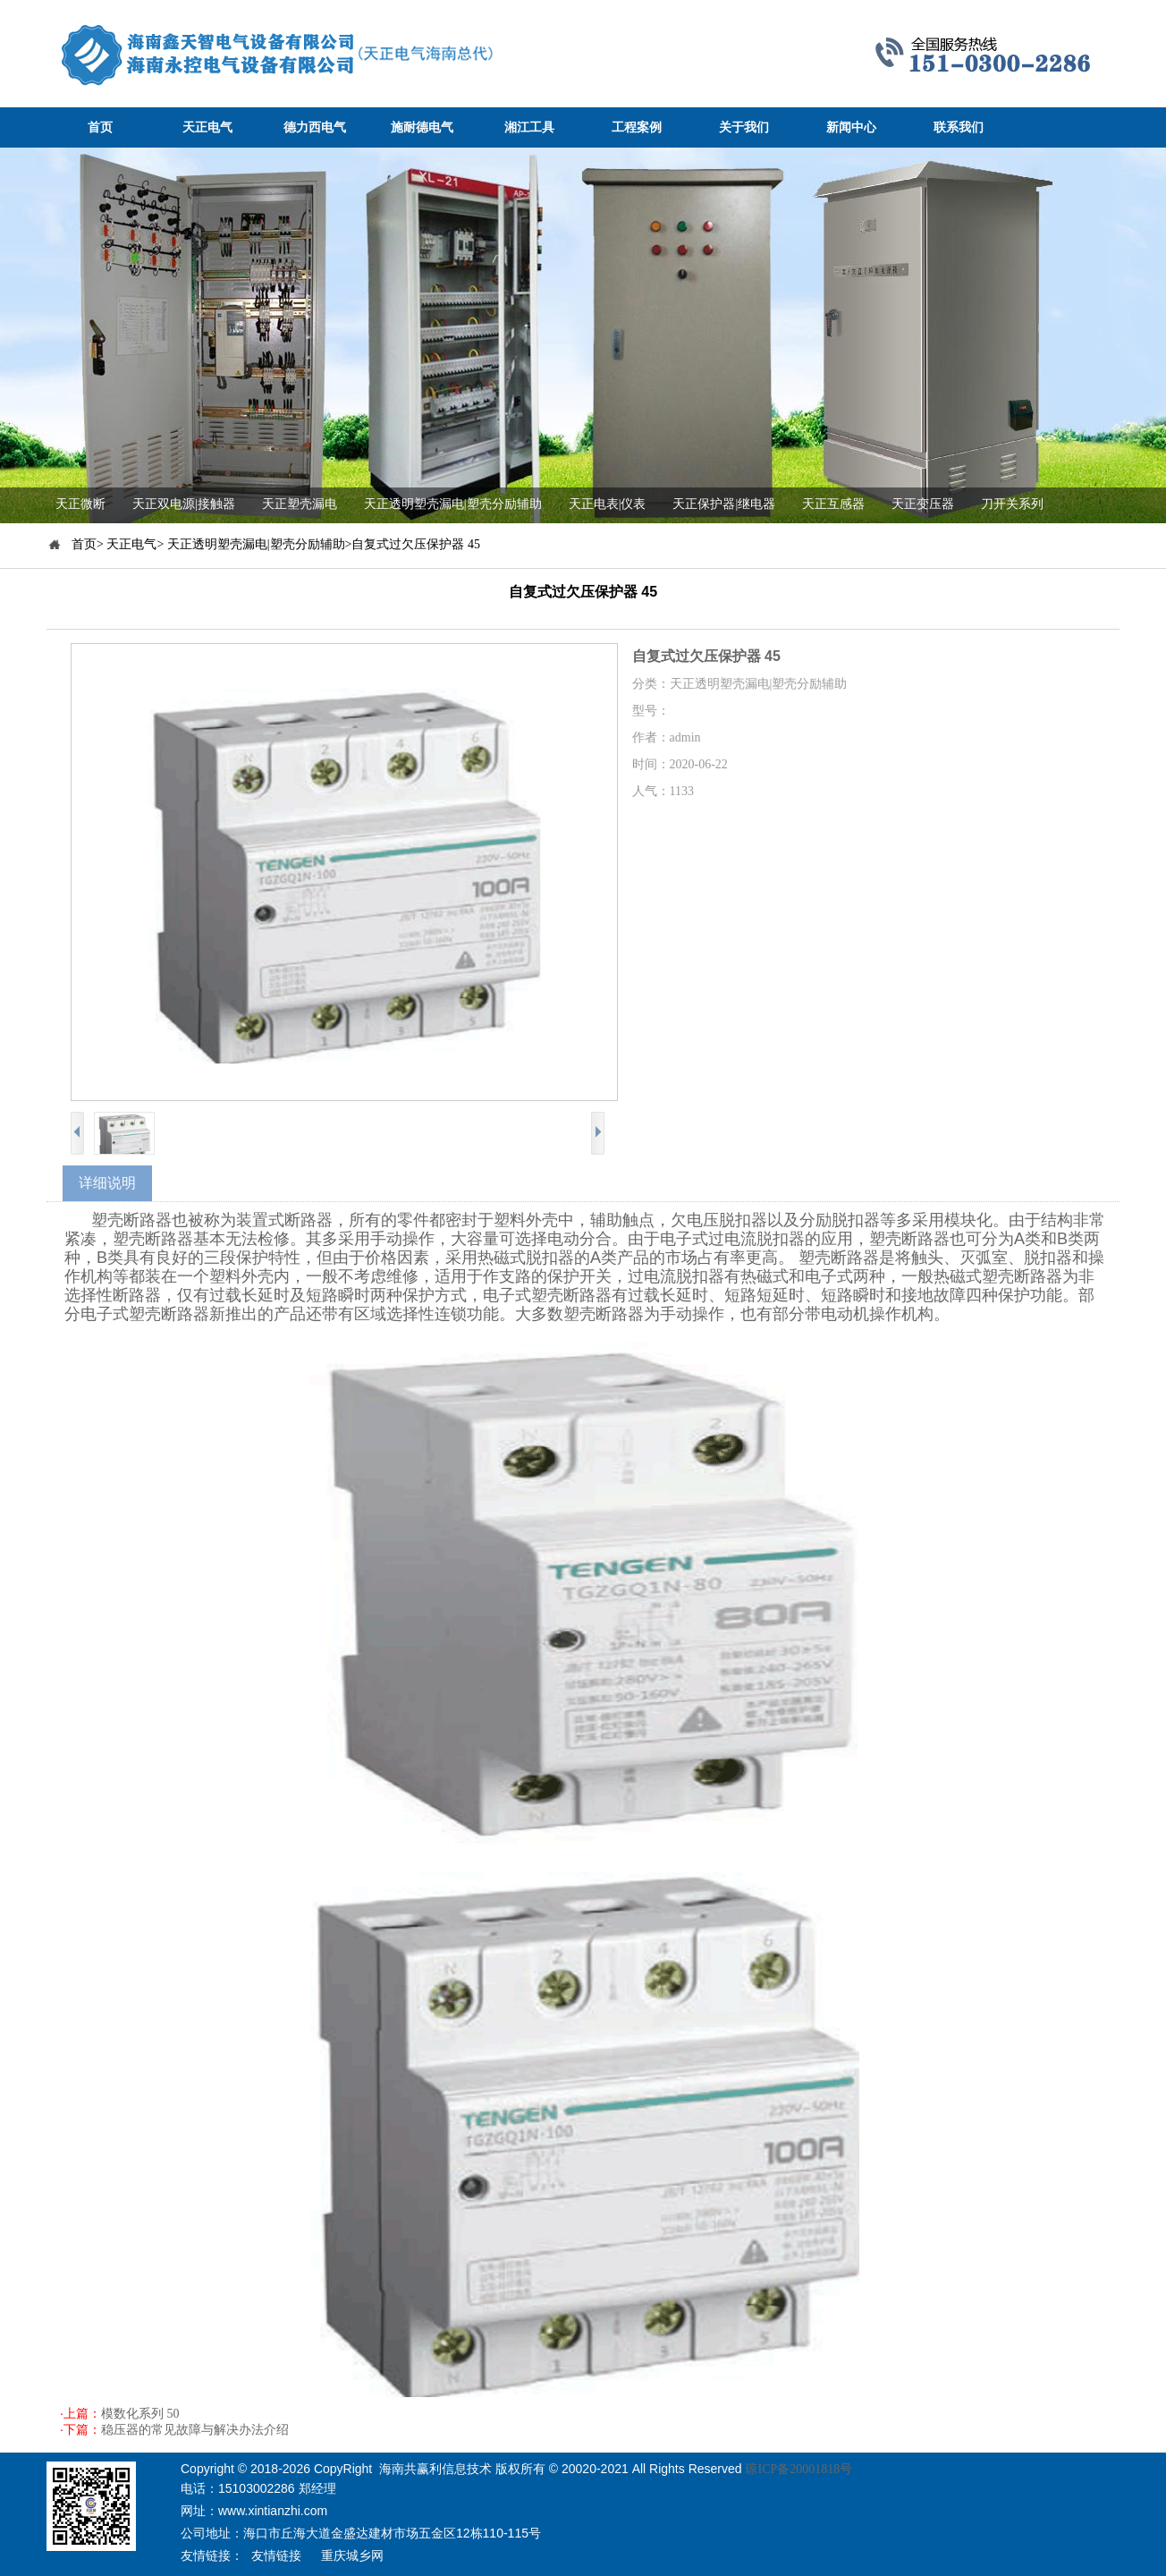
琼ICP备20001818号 (798, 2469)
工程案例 (637, 127)
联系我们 (959, 127)
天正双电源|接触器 (183, 504)
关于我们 (744, 127)
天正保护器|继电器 (723, 504)
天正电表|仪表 (607, 504)
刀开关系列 (1012, 504)
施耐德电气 (422, 127)
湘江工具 (529, 127)
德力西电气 (314, 127)
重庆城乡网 (352, 2556)
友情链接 (276, 2556)
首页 (100, 127)
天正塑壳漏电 (299, 504)
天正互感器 (833, 504)
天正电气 (207, 127)
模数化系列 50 (140, 2413)
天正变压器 (922, 504)
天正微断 (80, 504)
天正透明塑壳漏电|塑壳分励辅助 (453, 504)
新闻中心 (851, 127)
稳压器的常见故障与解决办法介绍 (195, 2429)
